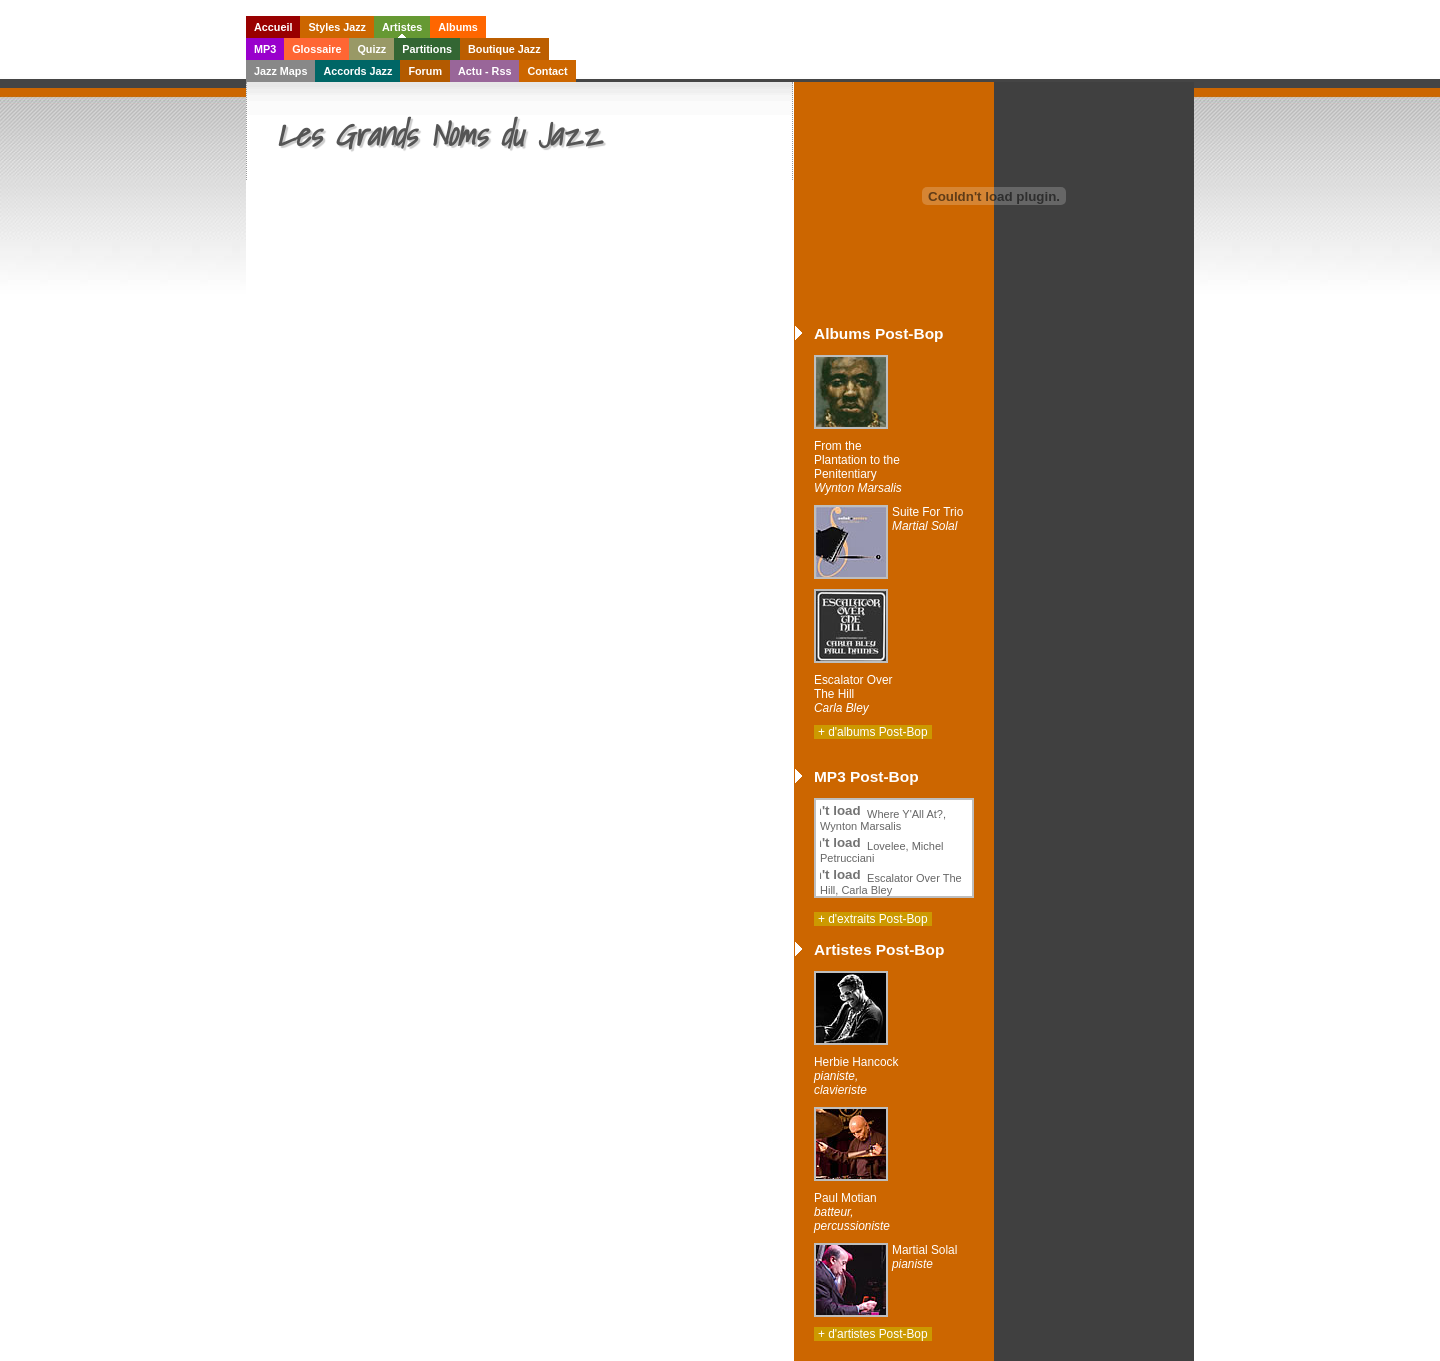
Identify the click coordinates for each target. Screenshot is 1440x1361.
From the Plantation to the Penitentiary (858, 467)
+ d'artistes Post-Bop (873, 1334)
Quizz (371, 49)
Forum (425, 71)
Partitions (427, 49)
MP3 (265, 49)
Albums (458, 27)
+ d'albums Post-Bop (873, 732)
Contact (547, 71)
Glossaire (316, 49)
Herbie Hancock (856, 1076)
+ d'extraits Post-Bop (873, 919)
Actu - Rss (484, 71)
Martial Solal (924, 1257)
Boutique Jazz (504, 49)
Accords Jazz (357, 71)
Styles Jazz (337, 27)
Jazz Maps (280, 71)
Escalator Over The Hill (853, 694)
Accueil (273, 27)
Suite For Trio (927, 519)
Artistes (402, 27)
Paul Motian (852, 1212)
